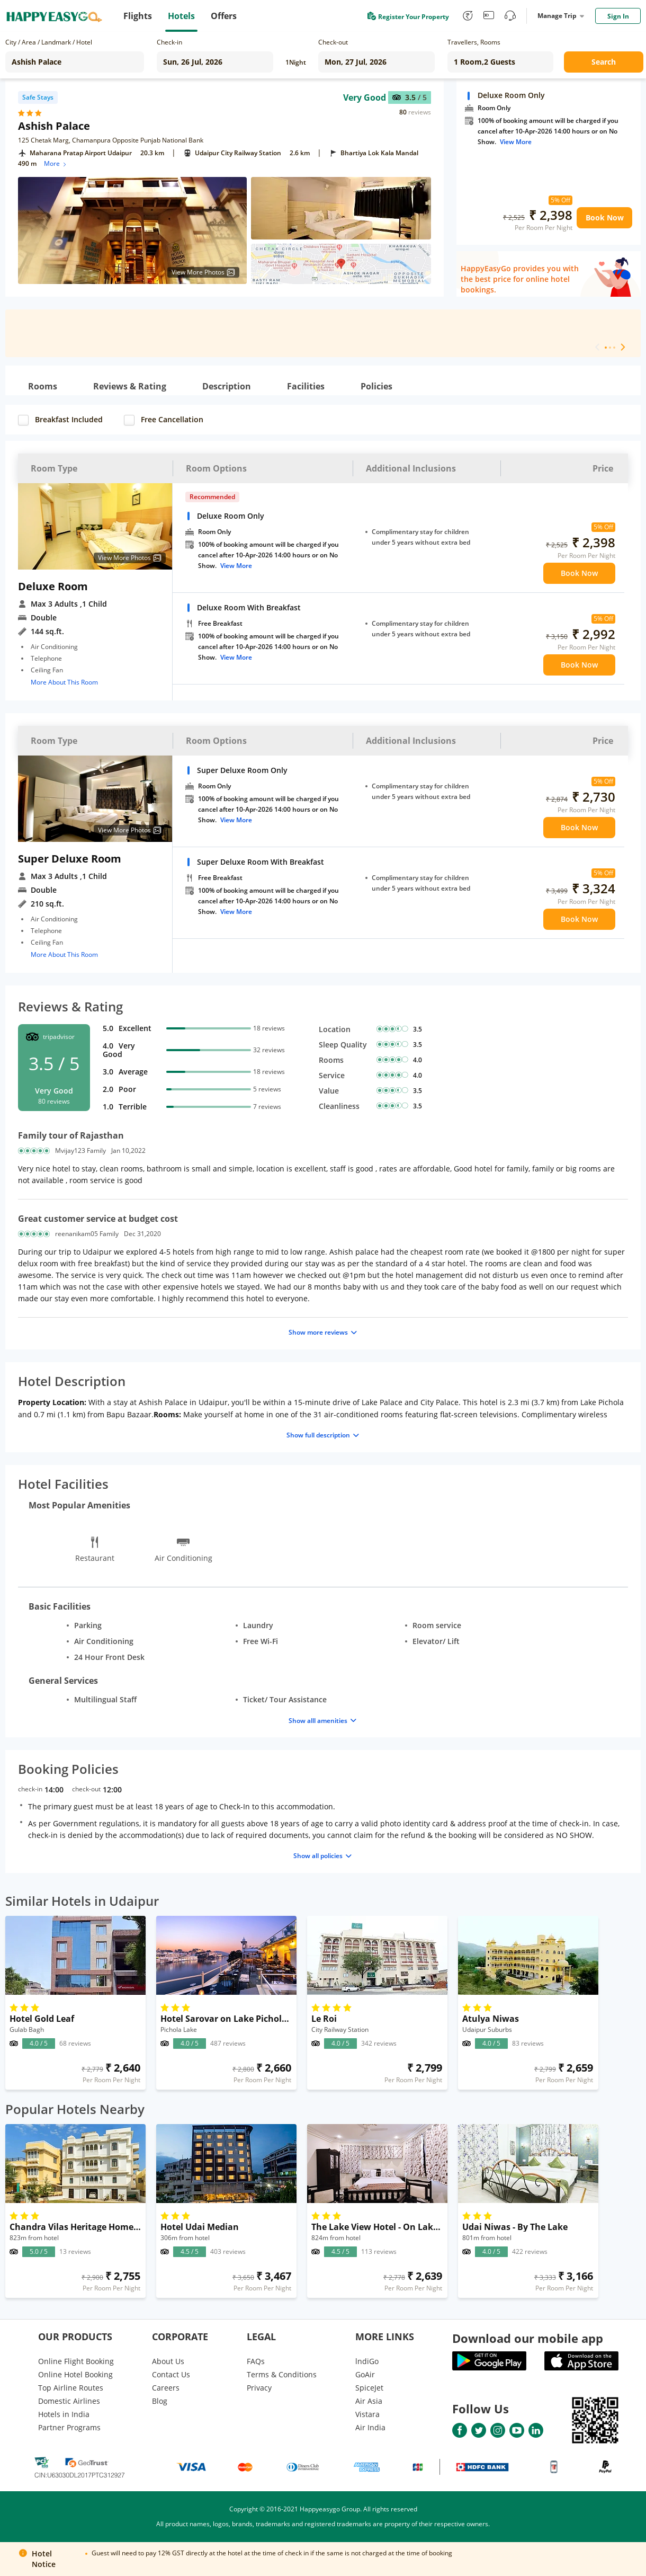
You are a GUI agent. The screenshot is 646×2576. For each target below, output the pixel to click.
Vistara (367, 2414)
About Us (168, 2361)
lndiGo (367, 2361)
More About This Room (64, 682)
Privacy (259, 2388)
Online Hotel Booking (75, 2374)
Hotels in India (63, 2414)
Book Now (605, 217)
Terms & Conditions (282, 2374)
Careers (166, 2388)
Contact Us (171, 2374)
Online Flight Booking (76, 2361)
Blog (159, 2401)
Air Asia (368, 2401)
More (56, 163)
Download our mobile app (527, 2338)
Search (603, 62)
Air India (370, 2427)
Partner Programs (69, 2427)
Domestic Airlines (69, 2401)
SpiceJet (369, 2388)
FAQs (256, 2361)
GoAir (365, 2374)
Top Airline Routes (70, 2388)
